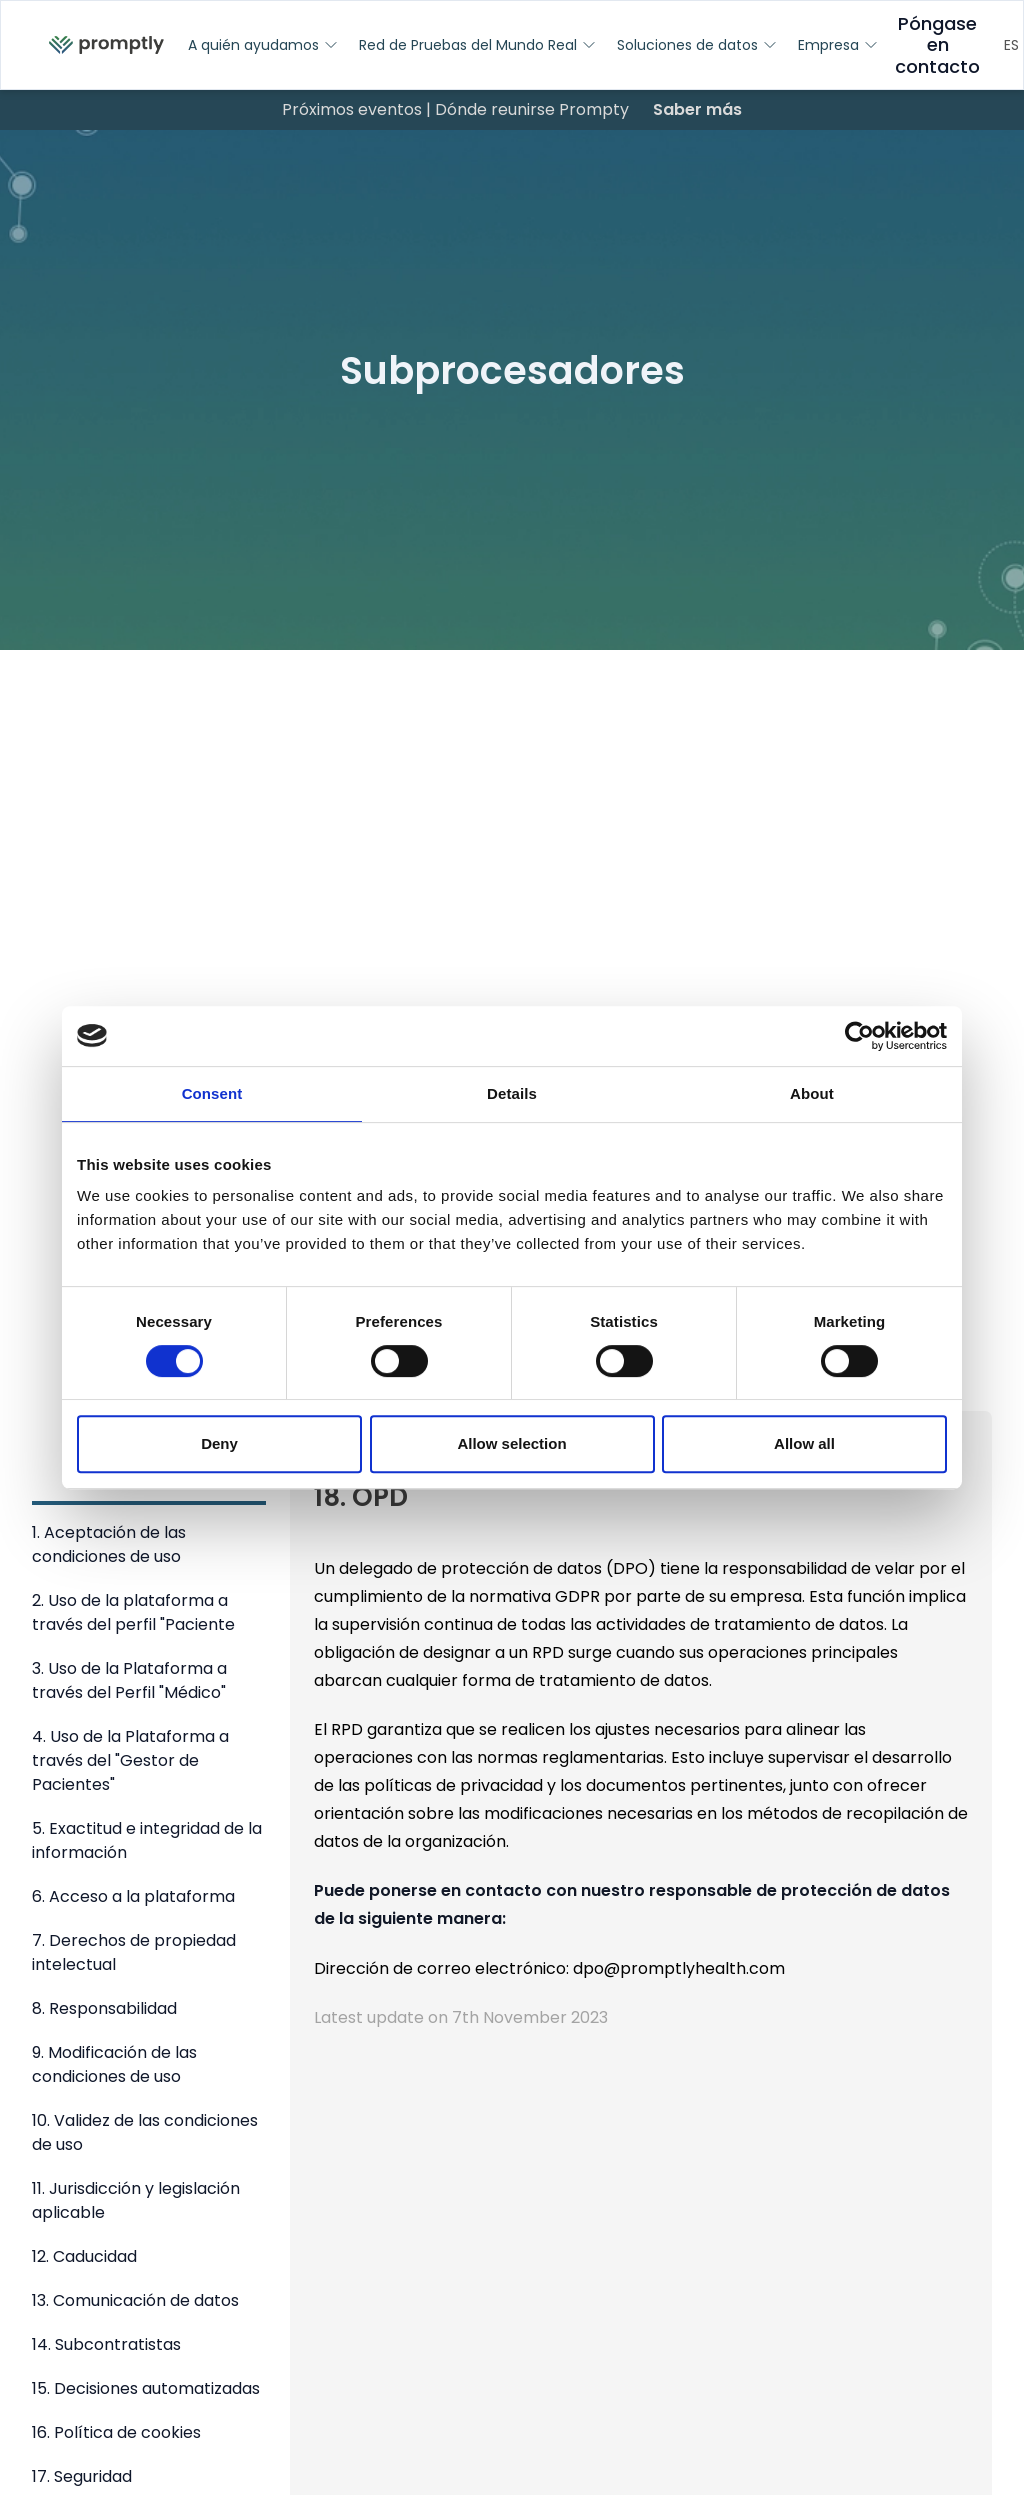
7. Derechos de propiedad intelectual (134, 1952)
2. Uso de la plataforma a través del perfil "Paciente (133, 1612)
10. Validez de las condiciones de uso (145, 2132)
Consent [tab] (212, 1093)
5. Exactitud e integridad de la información (147, 1840)
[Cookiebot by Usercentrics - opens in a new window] (859, 1036)
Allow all (804, 1443)
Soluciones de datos (697, 45)
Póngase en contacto (937, 45)
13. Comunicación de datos (135, 2300)
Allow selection (511, 1443)
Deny (219, 1443)
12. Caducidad (84, 2256)
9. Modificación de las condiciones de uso (114, 2064)
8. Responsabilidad (104, 2008)
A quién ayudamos (263, 45)
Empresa (838, 45)
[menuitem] (106, 45)
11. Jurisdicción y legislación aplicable (136, 2200)
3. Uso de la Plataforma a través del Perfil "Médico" (129, 1680)
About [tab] (812, 1093)
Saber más (697, 109)
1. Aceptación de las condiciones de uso (109, 1544)
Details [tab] (512, 1093)
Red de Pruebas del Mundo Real (478, 45)
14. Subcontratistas (106, 2344)
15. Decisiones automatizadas (146, 2388)
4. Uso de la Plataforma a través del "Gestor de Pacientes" (130, 1760)
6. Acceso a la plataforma (133, 1896)
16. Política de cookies (116, 2432)
